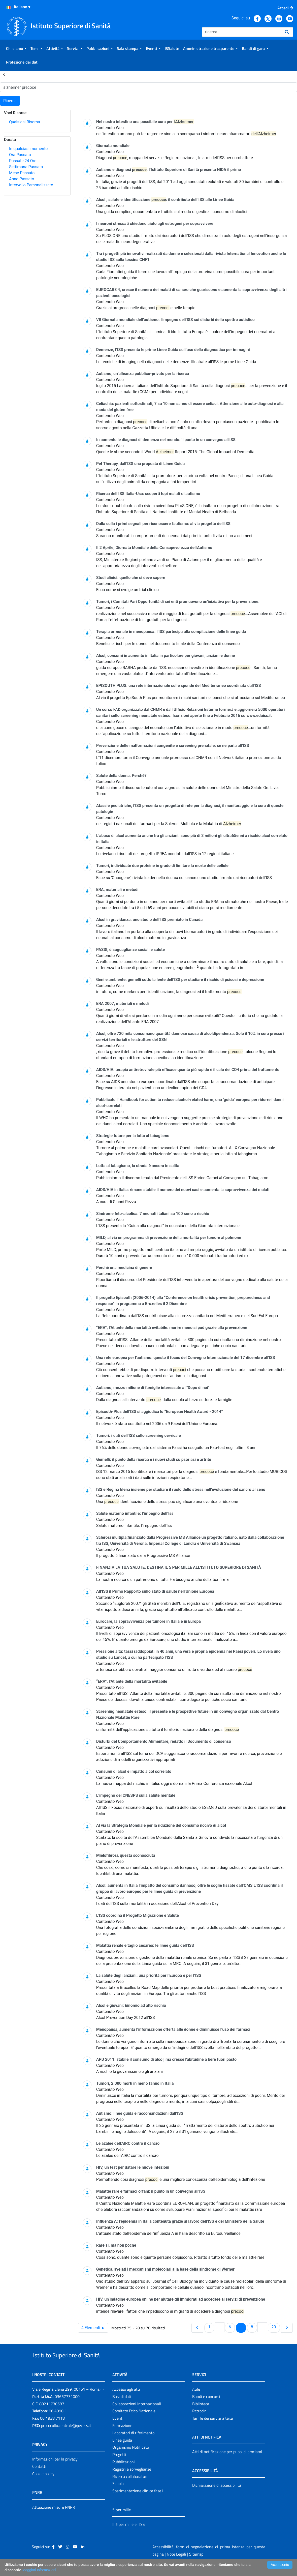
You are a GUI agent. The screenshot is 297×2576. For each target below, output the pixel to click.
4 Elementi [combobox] (94, 2328)
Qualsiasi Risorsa (24, 122)
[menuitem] (16, 48)
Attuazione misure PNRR (53, 2519)
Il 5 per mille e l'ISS (128, 2536)
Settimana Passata (26, 166)
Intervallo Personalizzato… (32, 185)
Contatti (39, 2478)
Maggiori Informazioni (39, 2570)
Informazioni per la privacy (55, 2471)
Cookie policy (43, 2485)
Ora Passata (20, 154)
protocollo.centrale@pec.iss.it (66, 2437)
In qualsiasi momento (28, 148)
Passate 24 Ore (22, 160)
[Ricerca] (241, 32)
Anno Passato (21, 179)
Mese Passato (22, 172)
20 (275, 2326)
